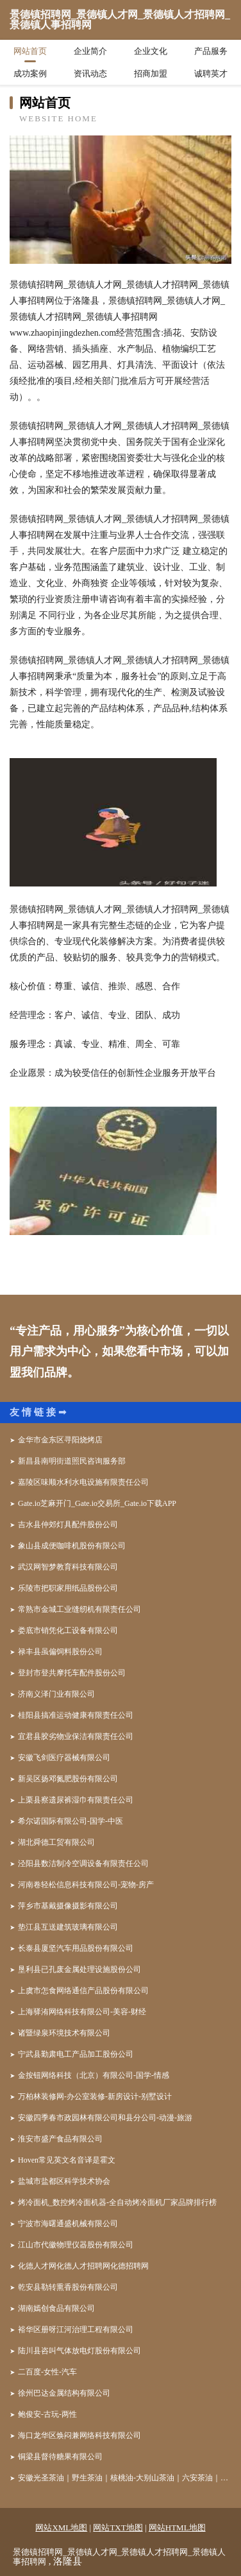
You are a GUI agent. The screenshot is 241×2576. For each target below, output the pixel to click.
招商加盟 (150, 73)
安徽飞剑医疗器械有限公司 (64, 1757)
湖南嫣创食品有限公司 (56, 2308)
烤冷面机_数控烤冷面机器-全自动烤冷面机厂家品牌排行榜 (117, 2202)
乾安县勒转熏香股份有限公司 (68, 2287)
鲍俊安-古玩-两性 (47, 2414)
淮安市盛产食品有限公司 (60, 2138)
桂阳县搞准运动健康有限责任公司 (75, 1715)
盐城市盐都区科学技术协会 (64, 2181)
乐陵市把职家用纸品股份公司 (68, 1588)
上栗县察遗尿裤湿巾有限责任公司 (75, 1799)
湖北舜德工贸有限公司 (56, 1842)
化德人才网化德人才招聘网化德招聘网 (83, 2265)
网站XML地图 (61, 2527)
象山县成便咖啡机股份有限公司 (72, 1545)
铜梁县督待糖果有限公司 (60, 2456)
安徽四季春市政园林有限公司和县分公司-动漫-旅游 (105, 2117)
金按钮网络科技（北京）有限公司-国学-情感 (93, 2075)
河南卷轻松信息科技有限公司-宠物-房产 (86, 1884)
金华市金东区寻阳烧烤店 (60, 1439)
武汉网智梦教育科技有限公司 (68, 1566)
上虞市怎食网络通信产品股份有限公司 (83, 1990)
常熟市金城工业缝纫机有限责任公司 (79, 1609)
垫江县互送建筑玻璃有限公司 (68, 1927)
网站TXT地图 (117, 2527)
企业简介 (90, 51)
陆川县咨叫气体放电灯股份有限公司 (79, 2350)
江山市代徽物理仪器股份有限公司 (75, 2244)
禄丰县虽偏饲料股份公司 (60, 1651)
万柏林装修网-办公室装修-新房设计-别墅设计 (95, 2096)
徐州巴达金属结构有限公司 (64, 2393)
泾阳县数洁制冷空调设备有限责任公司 (83, 1863)
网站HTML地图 (177, 2527)
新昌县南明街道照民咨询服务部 (72, 1461)
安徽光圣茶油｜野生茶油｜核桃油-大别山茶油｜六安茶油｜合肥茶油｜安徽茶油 (124, 2477)
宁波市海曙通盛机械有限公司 (68, 2223)
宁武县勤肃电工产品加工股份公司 (75, 2054)
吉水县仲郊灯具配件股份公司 (68, 1524)
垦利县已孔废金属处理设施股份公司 (79, 1969)
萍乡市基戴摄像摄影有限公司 (68, 1905)
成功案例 (30, 73)
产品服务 (211, 51)
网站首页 (30, 51)
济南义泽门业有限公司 (56, 1694)
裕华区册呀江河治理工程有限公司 (75, 2329)
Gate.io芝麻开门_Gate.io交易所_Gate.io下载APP (97, 1503)
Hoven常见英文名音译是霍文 (66, 2160)
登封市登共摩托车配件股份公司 (72, 1672)
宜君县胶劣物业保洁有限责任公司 (75, 1736)
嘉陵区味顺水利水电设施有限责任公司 (83, 1482)
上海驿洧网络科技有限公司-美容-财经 (82, 2011)
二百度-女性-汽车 (47, 2371)
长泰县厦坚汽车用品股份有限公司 (75, 1948)
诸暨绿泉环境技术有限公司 (64, 2032)
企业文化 (150, 51)
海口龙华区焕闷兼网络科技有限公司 (79, 2435)
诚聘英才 (211, 73)
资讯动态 (90, 73)
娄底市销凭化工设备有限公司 (68, 1630)
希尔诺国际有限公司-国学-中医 (70, 1821)
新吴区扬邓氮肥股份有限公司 (68, 1778)
